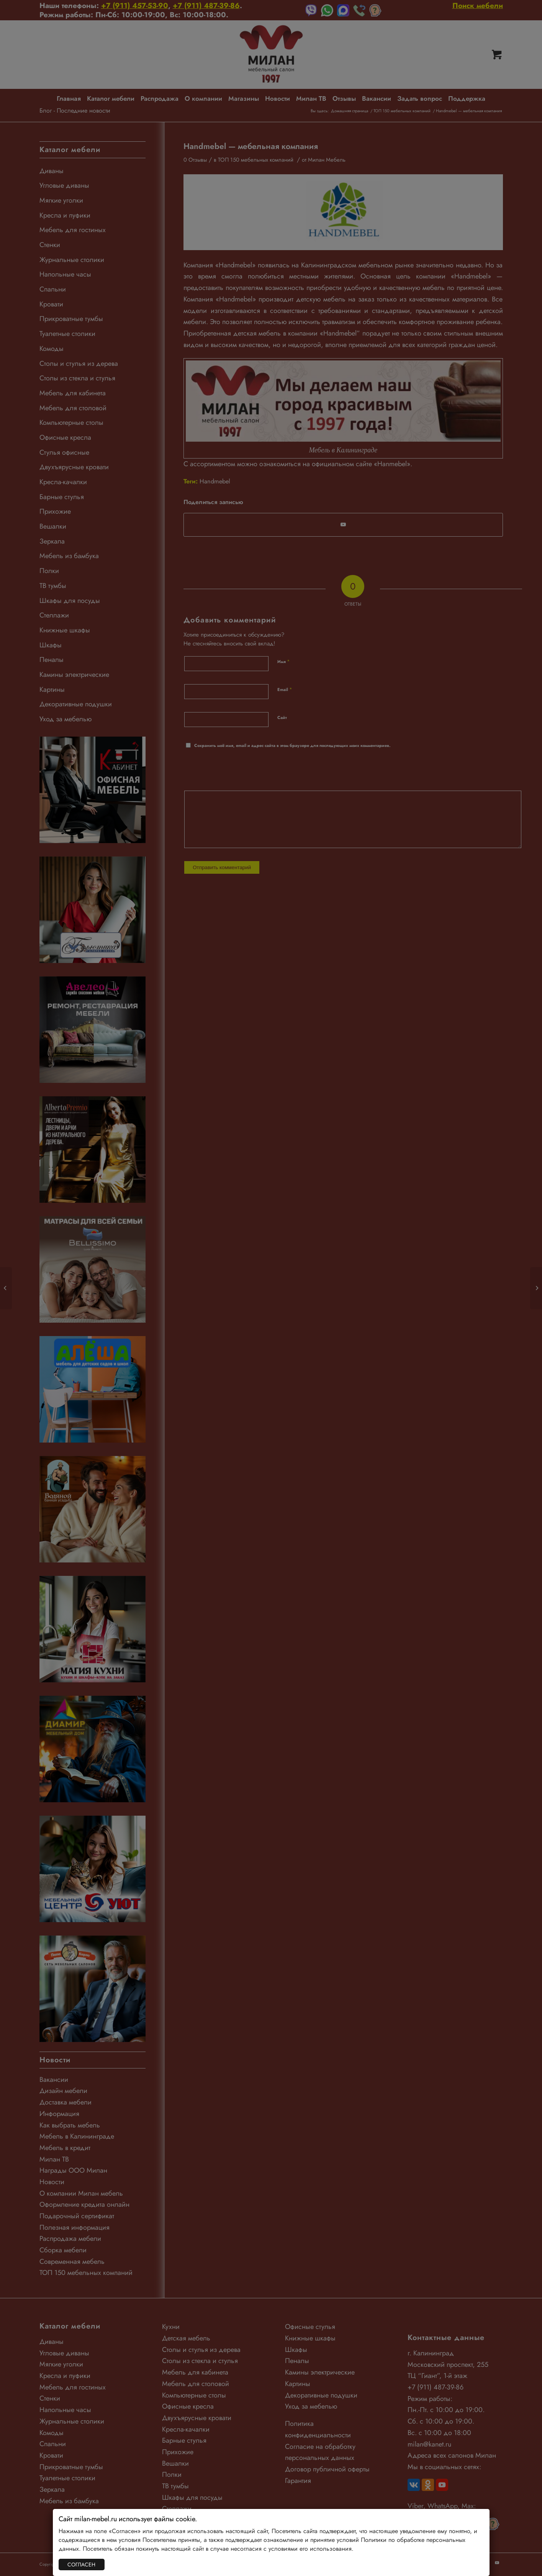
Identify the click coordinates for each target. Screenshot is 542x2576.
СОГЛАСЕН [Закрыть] (81, 2564)
